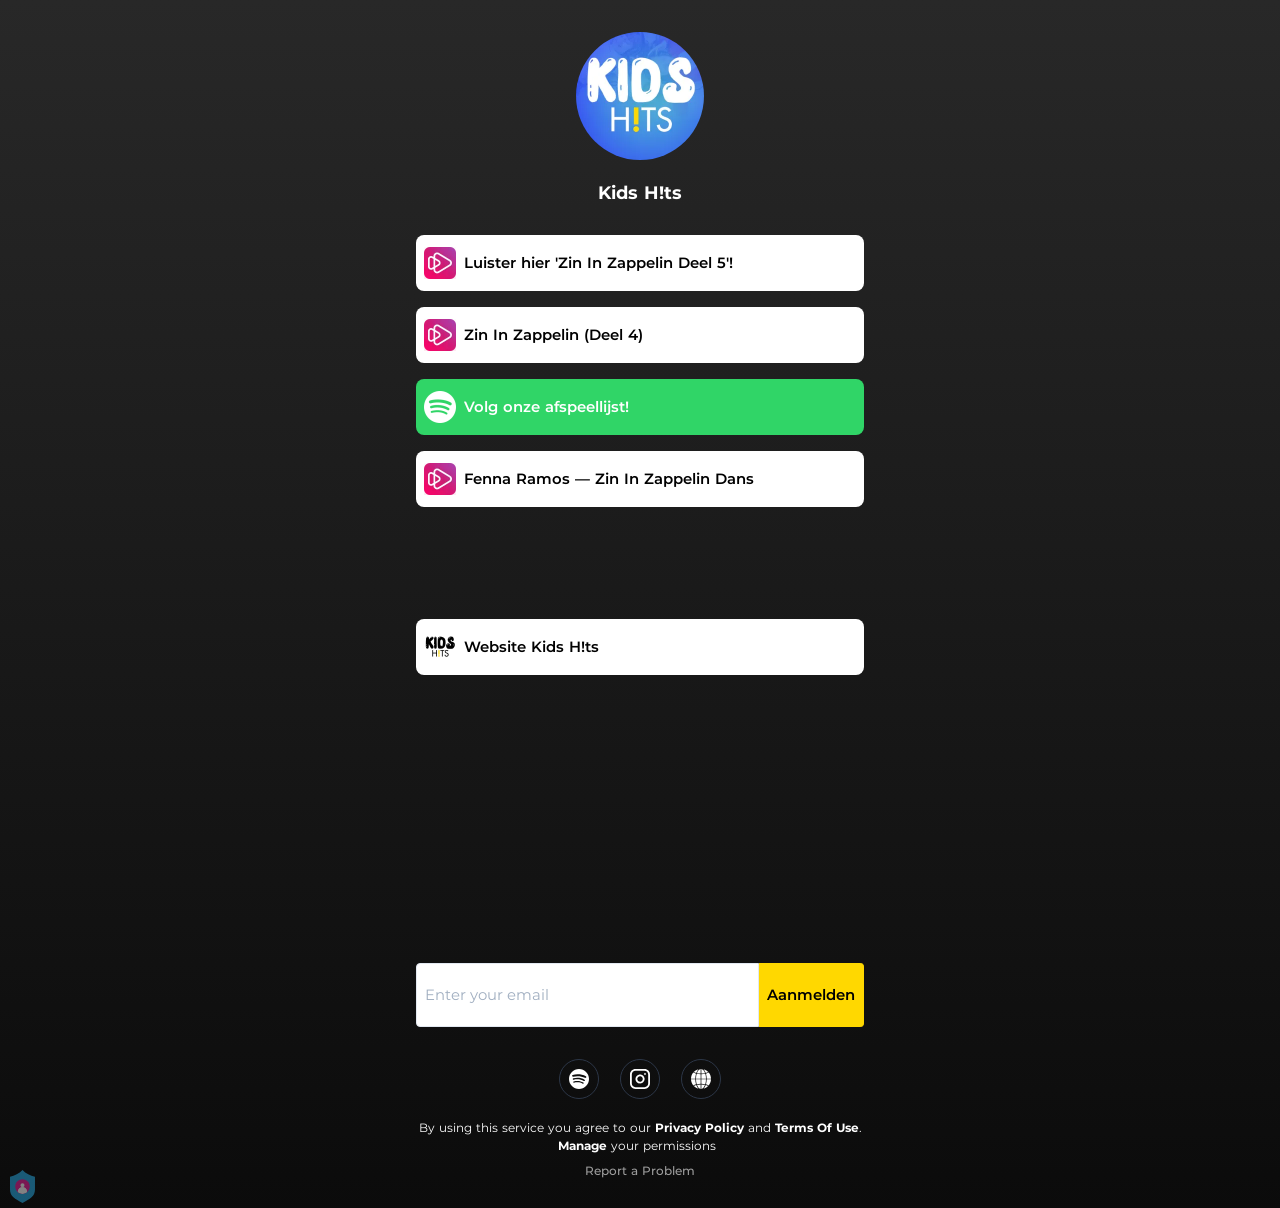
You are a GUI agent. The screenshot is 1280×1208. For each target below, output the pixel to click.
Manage (582, 1145)
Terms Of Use (817, 1127)
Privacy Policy (699, 1127)
